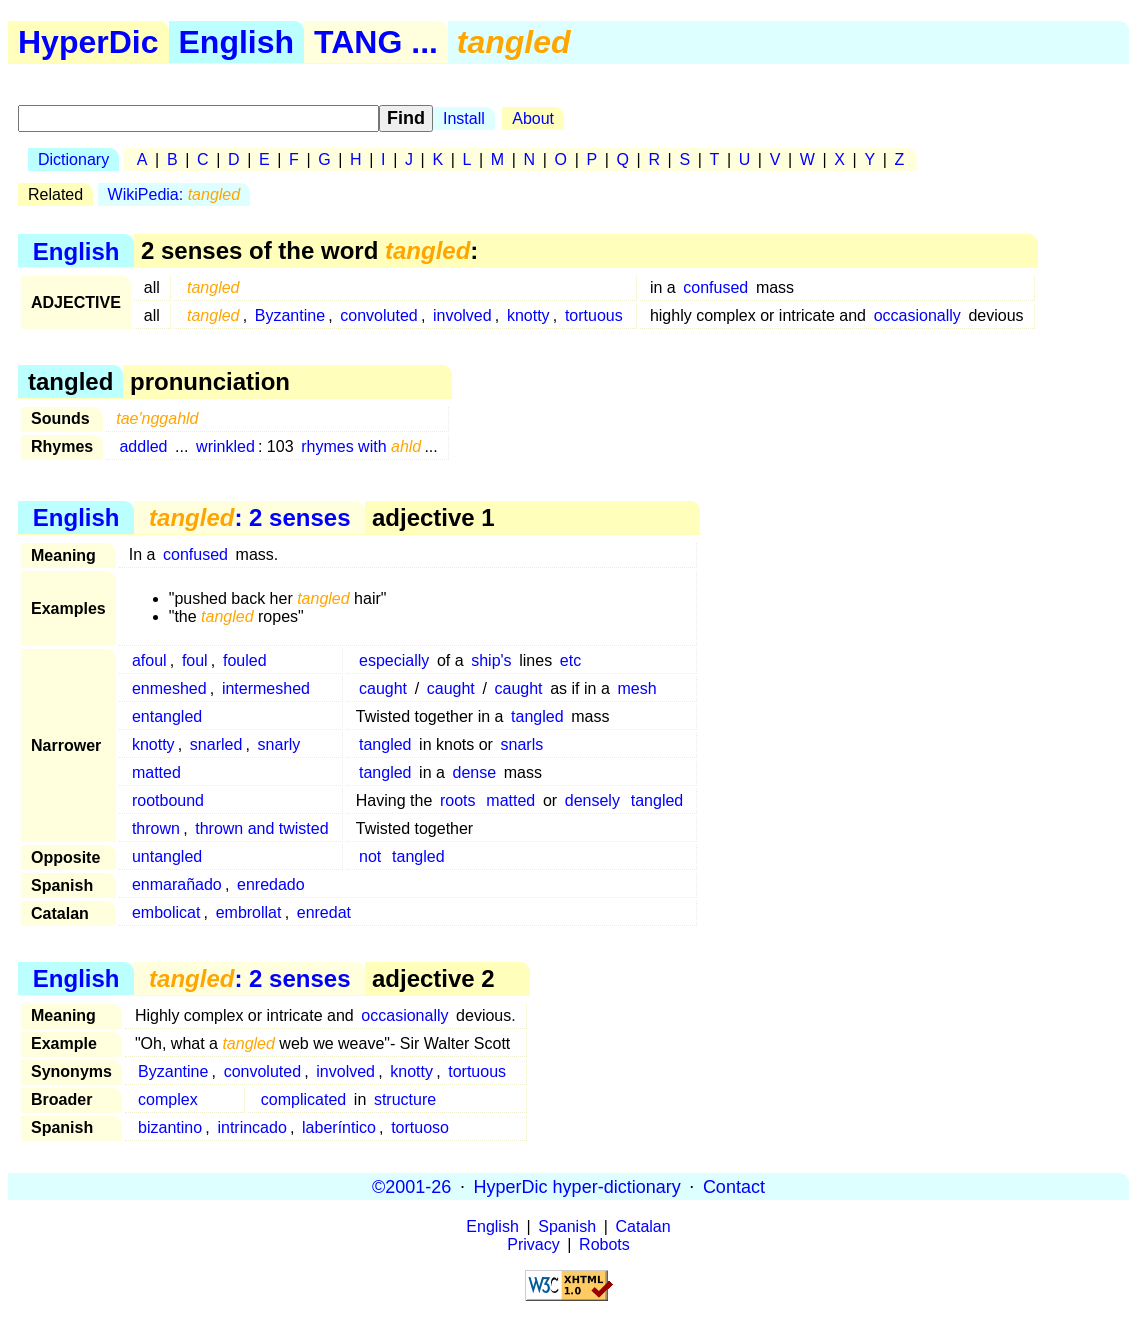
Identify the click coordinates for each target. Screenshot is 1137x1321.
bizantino (170, 1127)
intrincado (251, 1127)
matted (156, 772)
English (237, 42)
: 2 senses (249, 517)
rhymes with (361, 446)
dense (475, 772)
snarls (522, 744)
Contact (734, 1186)
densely (592, 800)
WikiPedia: (174, 194)
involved (462, 315)
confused (715, 287)
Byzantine (290, 315)
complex (168, 1099)
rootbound (168, 800)
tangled (537, 716)
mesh (636, 688)
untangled (167, 856)
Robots (604, 1244)
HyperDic (88, 42)
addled (143, 446)
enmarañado (177, 884)
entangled (167, 716)
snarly (279, 744)
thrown (156, 828)
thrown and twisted (261, 828)
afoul (149, 660)
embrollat (249, 912)
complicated (303, 1099)
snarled (216, 744)
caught (383, 688)
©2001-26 (411, 1186)
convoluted (378, 315)
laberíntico (339, 1127)
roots (458, 800)
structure (405, 1099)
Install (464, 118)
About (533, 118)
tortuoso (420, 1127)
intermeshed (266, 688)
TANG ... (376, 42)
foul (195, 660)
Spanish (567, 1226)
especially (394, 660)
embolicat (166, 912)
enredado (271, 884)
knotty (528, 315)
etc (570, 660)
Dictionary (73, 159)
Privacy (533, 1244)
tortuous (594, 315)
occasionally (917, 315)
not (370, 856)
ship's (491, 660)
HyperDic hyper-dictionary (577, 1186)
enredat (324, 912)
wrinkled (225, 446)
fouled (245, 660)
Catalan (643, 1226)
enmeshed (169, 688)
